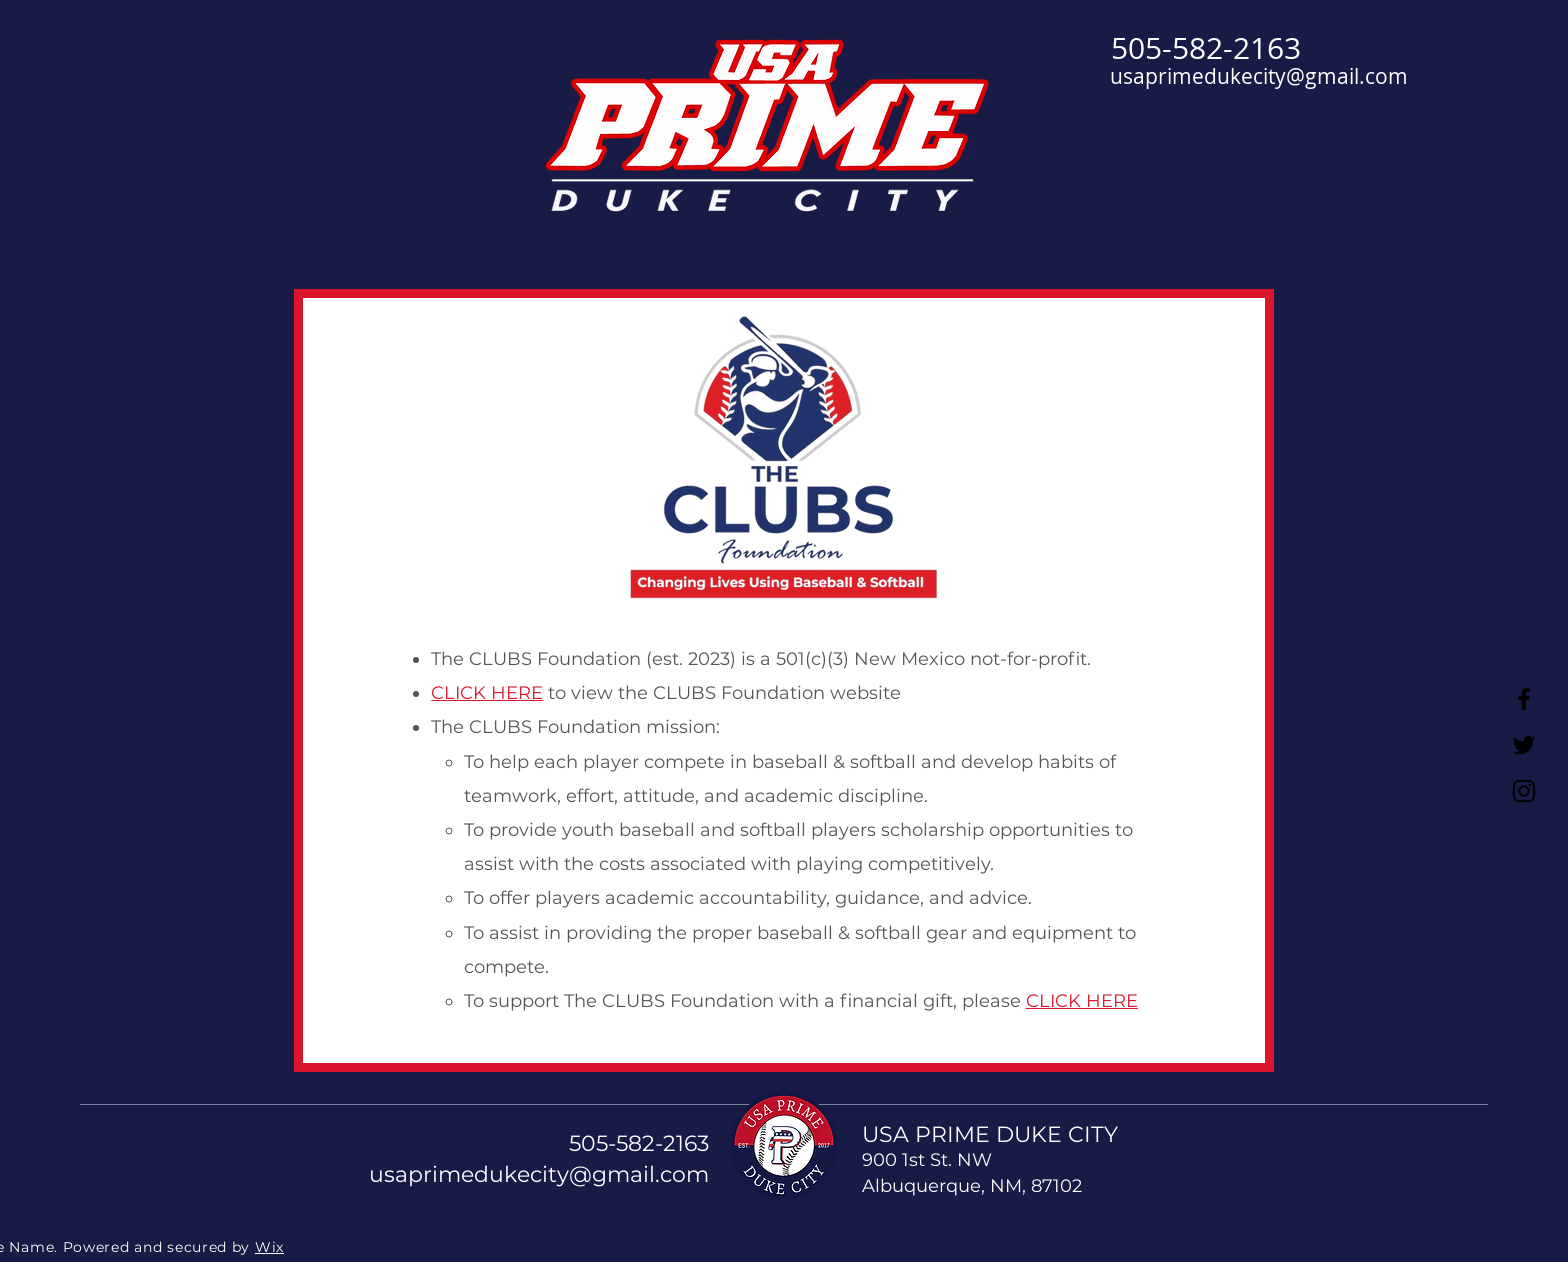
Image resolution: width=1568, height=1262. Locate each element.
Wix (269, 1247)
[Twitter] (1524, 745)
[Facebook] (1524, 699)
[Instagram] (1524, 791)
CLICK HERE (487, 693)
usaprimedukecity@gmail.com (1259, 76)
